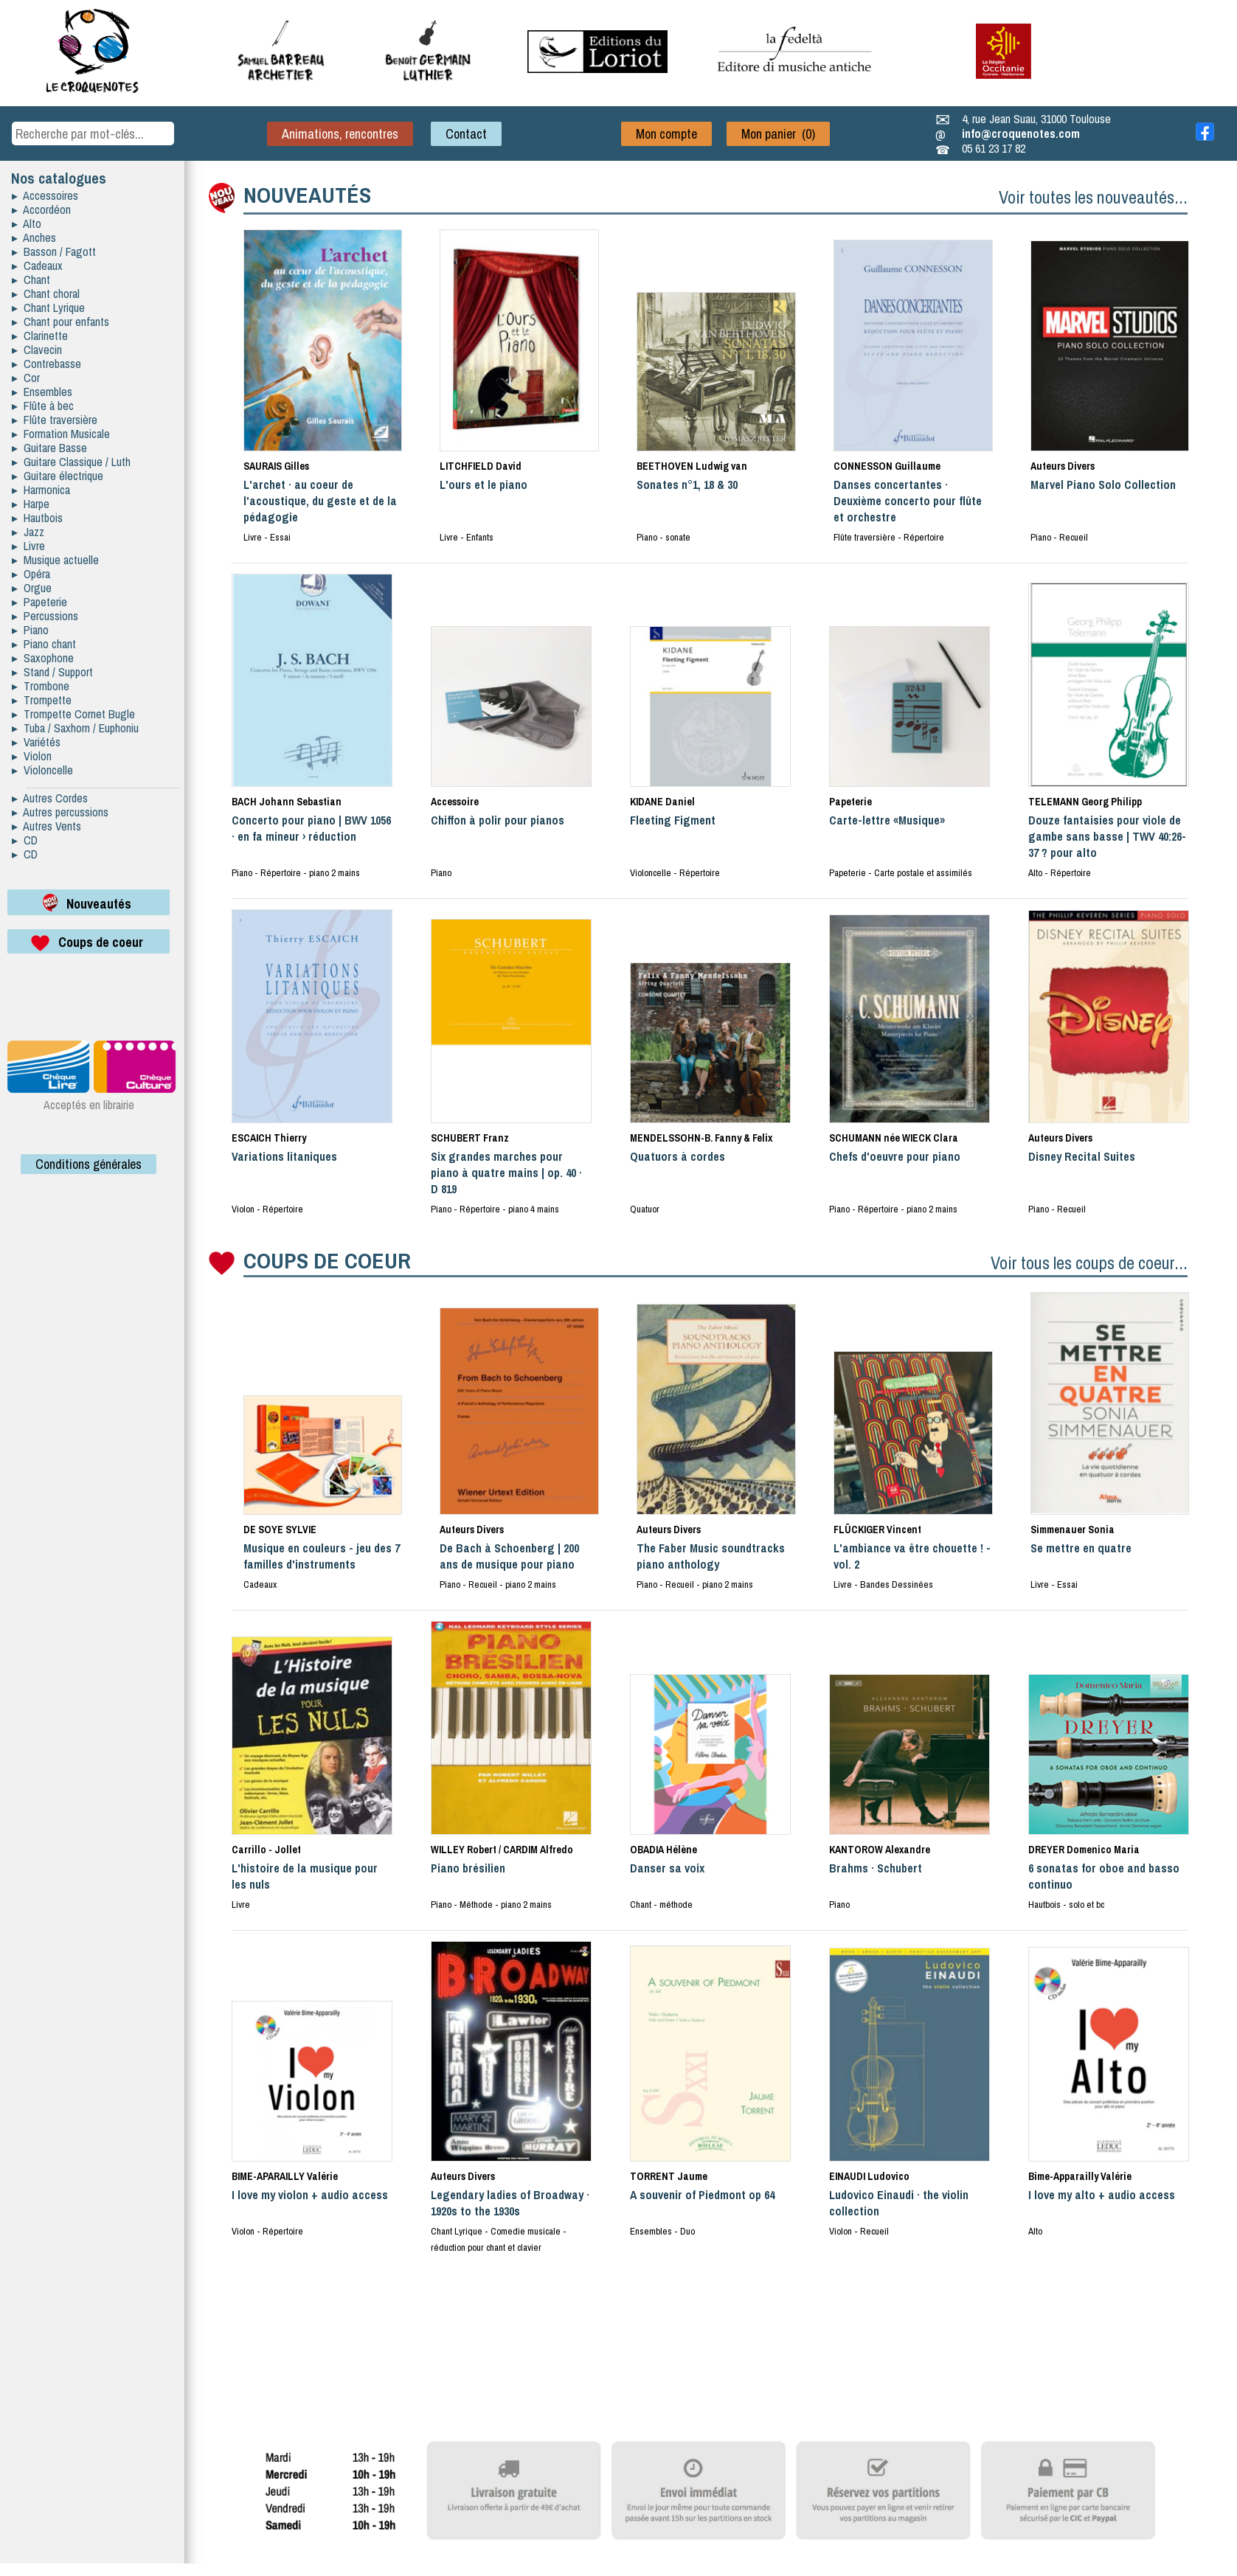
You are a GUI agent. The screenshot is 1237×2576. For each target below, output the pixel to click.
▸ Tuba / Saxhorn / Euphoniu (75, 728)
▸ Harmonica (41, 490)
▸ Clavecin (37, 349)
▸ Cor (26, 377)
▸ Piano (30, 630)
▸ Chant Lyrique (48, 307)
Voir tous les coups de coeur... (1089, 1262)
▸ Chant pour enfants (60, 321)
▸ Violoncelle (42, 770)
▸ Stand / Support (52, 672)
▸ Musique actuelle (55, 560)
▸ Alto (26, 223)
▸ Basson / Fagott (54, 251)
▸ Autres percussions (60, 812)
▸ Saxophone (43, 658)
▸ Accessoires (45, 195)
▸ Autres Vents (46, 826)
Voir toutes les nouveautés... (1093, 197)
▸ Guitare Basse (49, 448)
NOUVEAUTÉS (307, 194)
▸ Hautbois (37, 518)
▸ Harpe (30, 504)
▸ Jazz (28, 532)
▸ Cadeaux (37, 265)
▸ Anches (34, 237)
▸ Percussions (45, 616)
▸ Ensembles (42, 391)
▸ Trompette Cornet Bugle (73, 714)
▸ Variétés (36, 742)
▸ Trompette (42, 700)
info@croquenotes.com (1021, 133)
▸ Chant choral (46, 293)
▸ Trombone (40, 686)
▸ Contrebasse (46, 363)
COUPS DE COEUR (327, 1260)
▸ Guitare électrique (57, 476)
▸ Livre (28, 546)
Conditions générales (88, 1164)
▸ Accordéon (41, 209)
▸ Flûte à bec (43, 405)
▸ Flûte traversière (54, 420)
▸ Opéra (31, 574)
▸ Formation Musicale (61, 434)
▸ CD (25, 840)
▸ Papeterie (39, 602)
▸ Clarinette (40, 335)
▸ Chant (31, 279)
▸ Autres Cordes (50, 798)
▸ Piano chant (44, 644)
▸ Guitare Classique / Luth (71, 462)
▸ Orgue (32, 588)
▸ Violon (32, 756)
